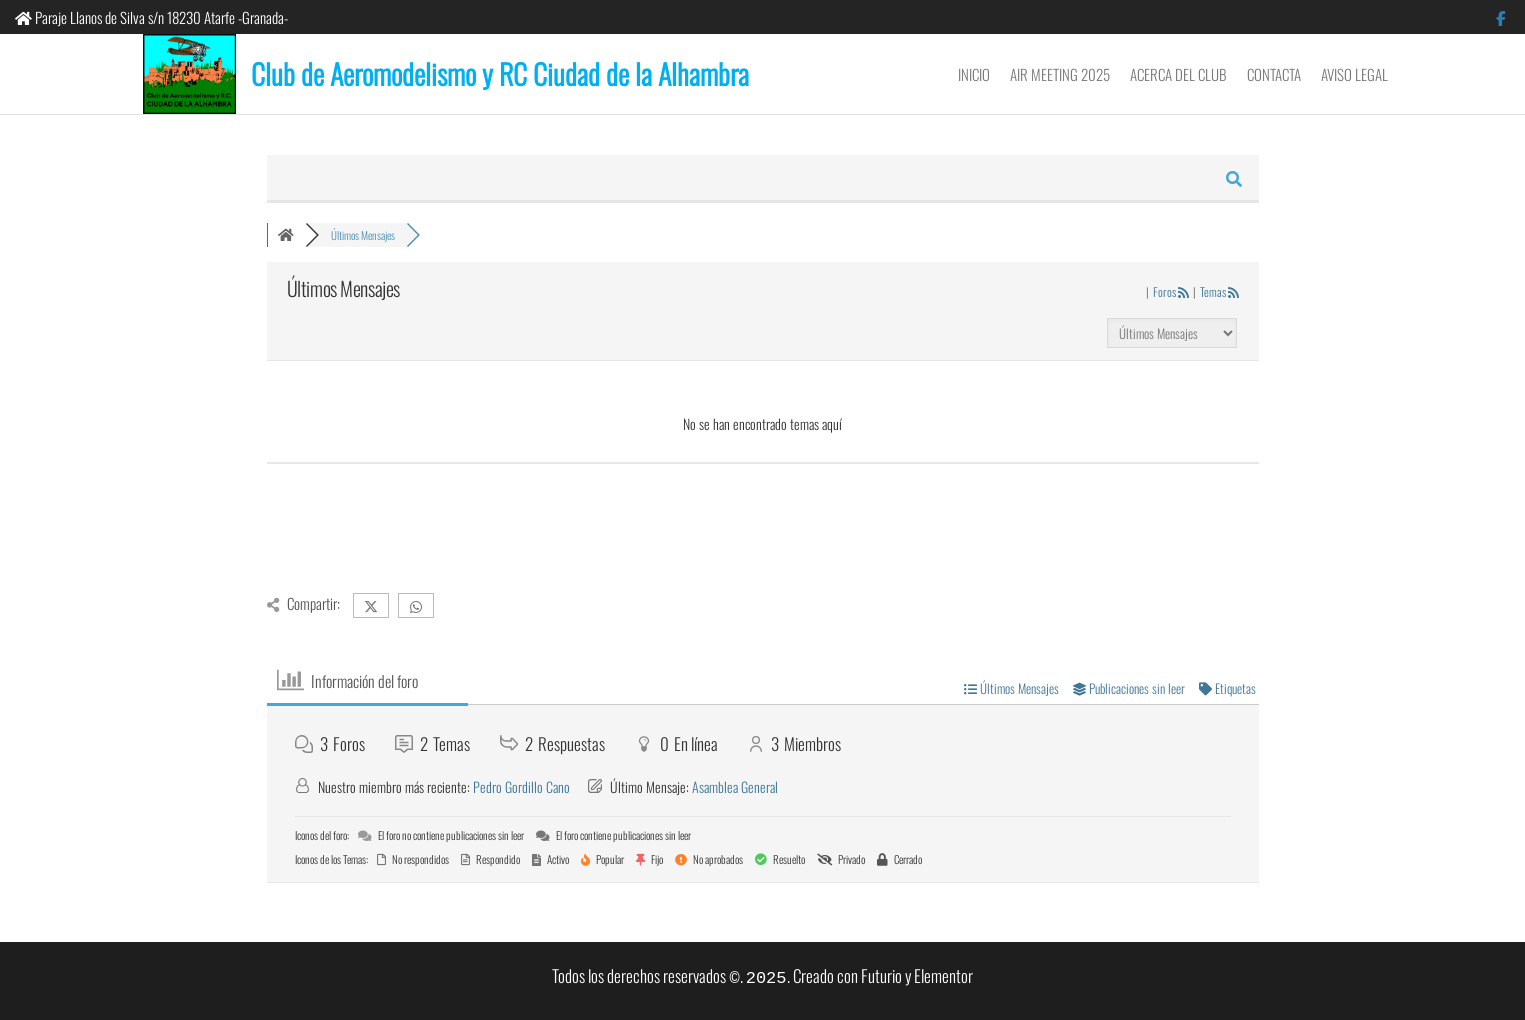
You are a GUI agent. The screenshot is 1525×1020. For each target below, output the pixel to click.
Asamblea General (735, 786)
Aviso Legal (1354, 74)
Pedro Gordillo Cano (521, 786)
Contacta (1274, 74)
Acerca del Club (1178, 74)
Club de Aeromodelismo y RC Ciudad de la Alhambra (500, 73)
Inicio (974, 74)
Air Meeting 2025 (1060, 74)
